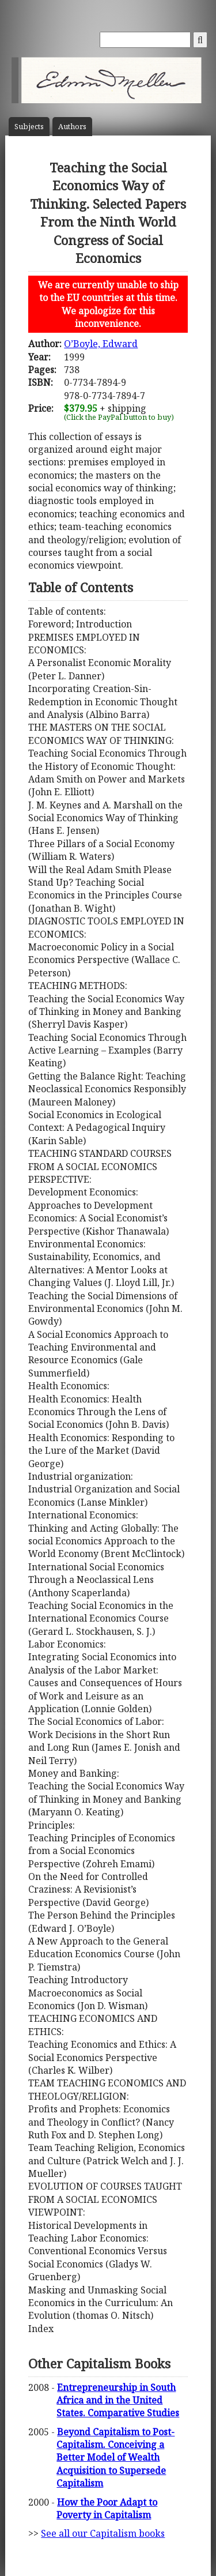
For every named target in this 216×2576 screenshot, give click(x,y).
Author (72, 126)
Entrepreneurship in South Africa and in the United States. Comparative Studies (117, 2400)
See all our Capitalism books (103, 2533)
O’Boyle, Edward (101, 343)
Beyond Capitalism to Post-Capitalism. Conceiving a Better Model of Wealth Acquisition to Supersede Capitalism (115, 2457)
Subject (29, 126)
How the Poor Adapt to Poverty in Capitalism (106, 2508)
